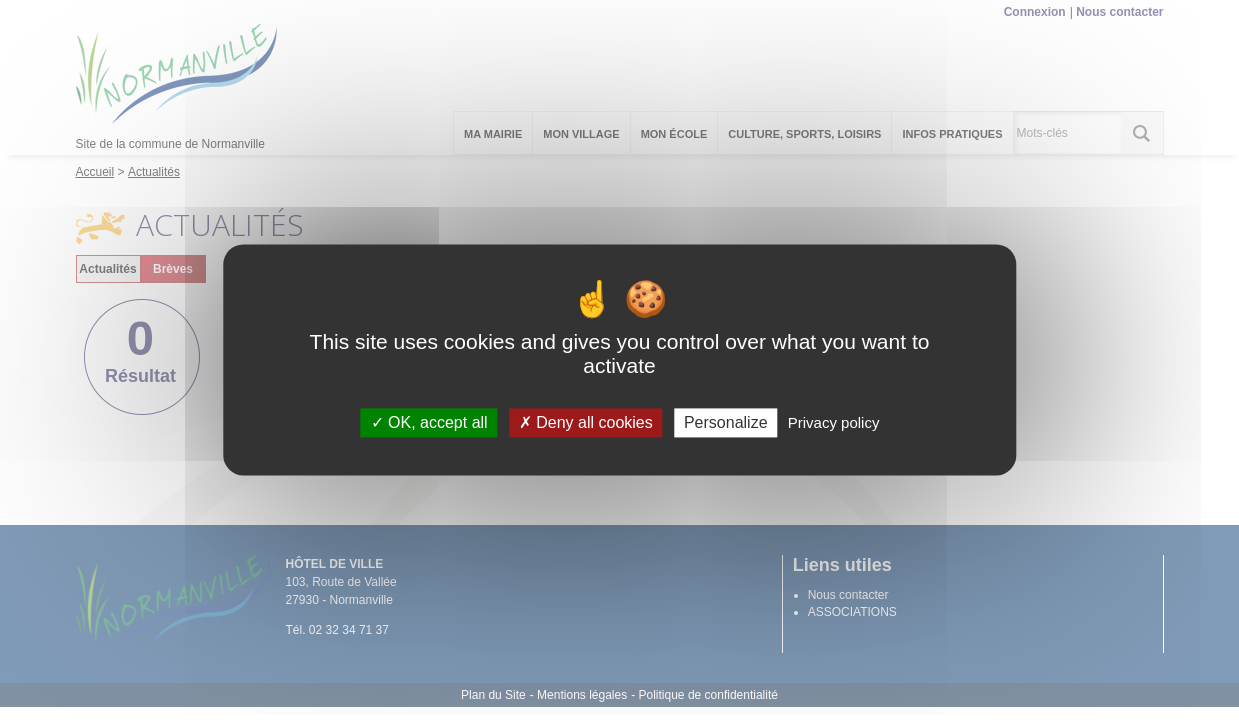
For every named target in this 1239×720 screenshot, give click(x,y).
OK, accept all (429, 422)
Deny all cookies (586, 422)
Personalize (726, 422)
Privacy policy (834, 422)
